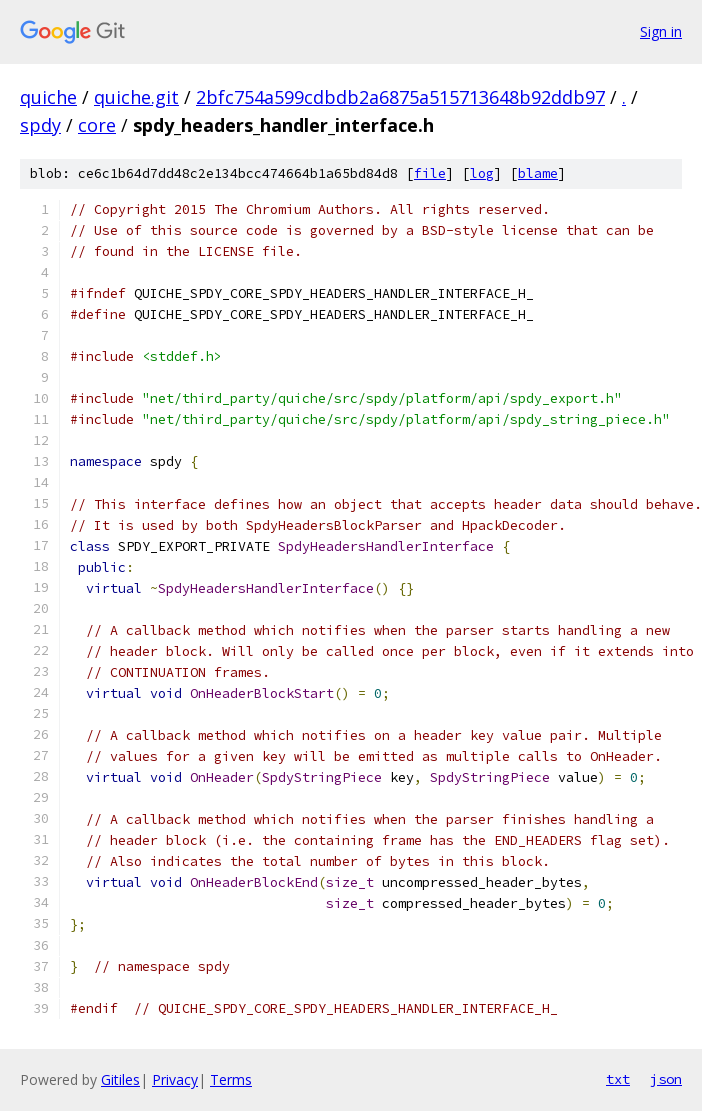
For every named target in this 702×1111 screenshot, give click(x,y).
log (482, 173)
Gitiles (120, 1079)
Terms (231, 1079)
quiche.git (136, 97)
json (666, 1079)
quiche (48, 97)
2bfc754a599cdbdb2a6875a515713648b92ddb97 (400, 97)
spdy (40, 125)
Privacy (175, 1079)
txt (618, 1079)
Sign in (661, 31)
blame (538, 173)
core (97, 125)
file (430, 173)
